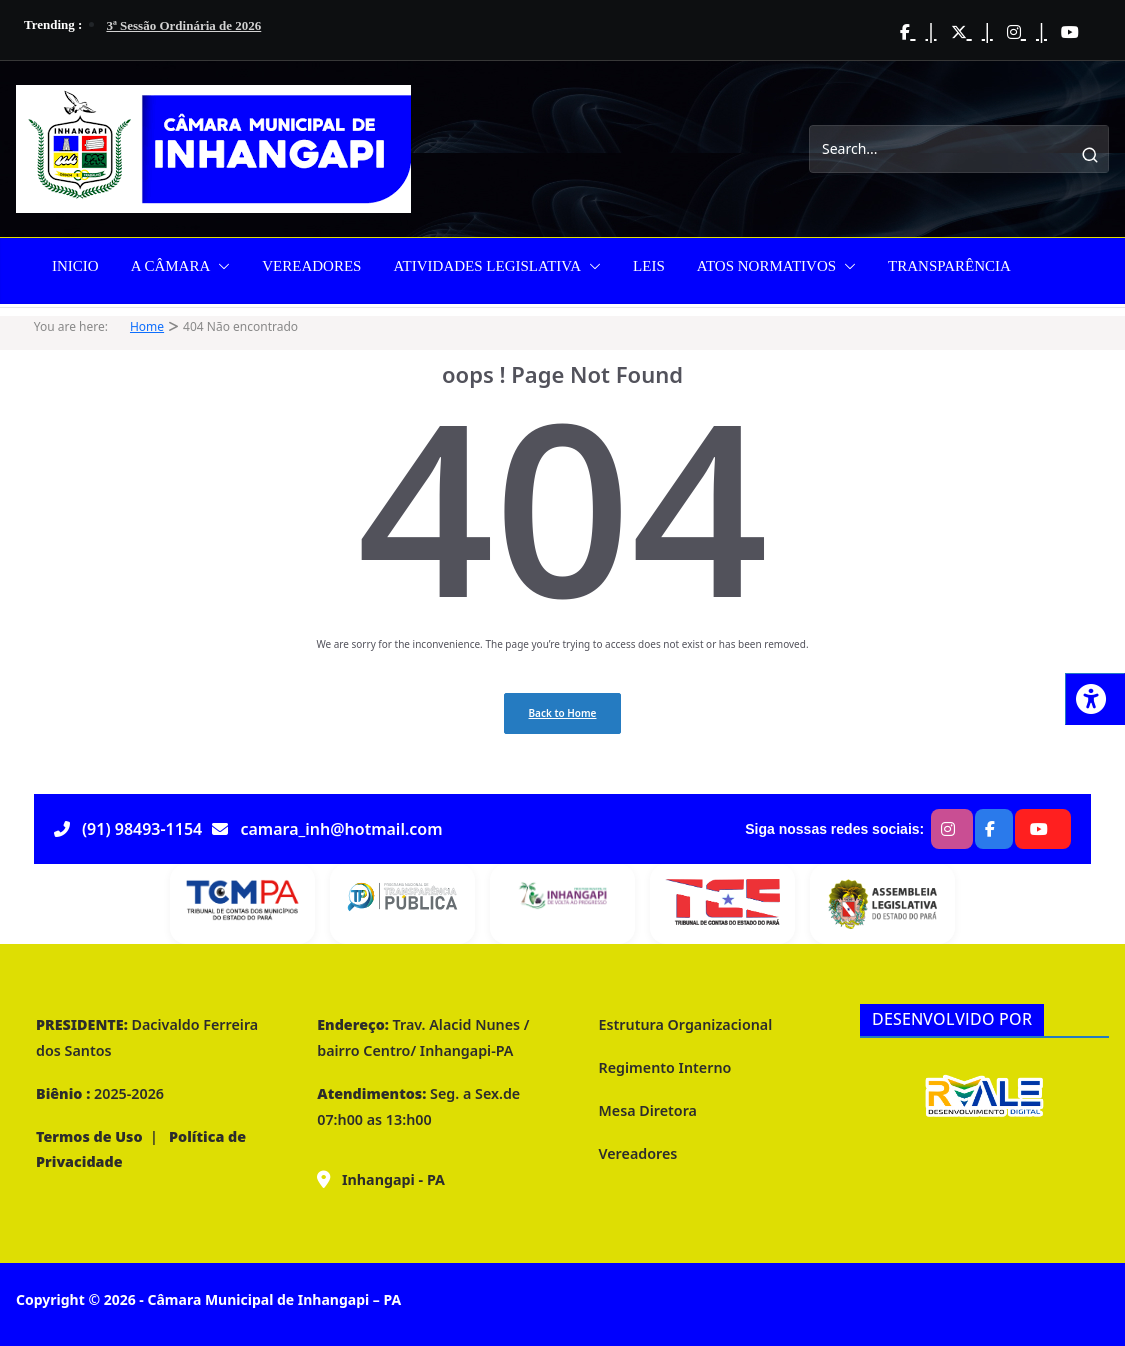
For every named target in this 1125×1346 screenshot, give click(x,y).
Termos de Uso (89, 1136)
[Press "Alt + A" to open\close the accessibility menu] (1095, 699)
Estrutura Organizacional (686, 1024)
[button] (220, 266)
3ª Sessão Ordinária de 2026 (183, 25)
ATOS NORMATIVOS (766, 266)
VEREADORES (311, 266)
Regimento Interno (665, 1067)
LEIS (649, 266)
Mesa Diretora (648, 1110)
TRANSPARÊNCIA (949, 266)
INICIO (75, 266)
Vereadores (638, 1153)
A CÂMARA (171, 266)
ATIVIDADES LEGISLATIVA (487, 266)
